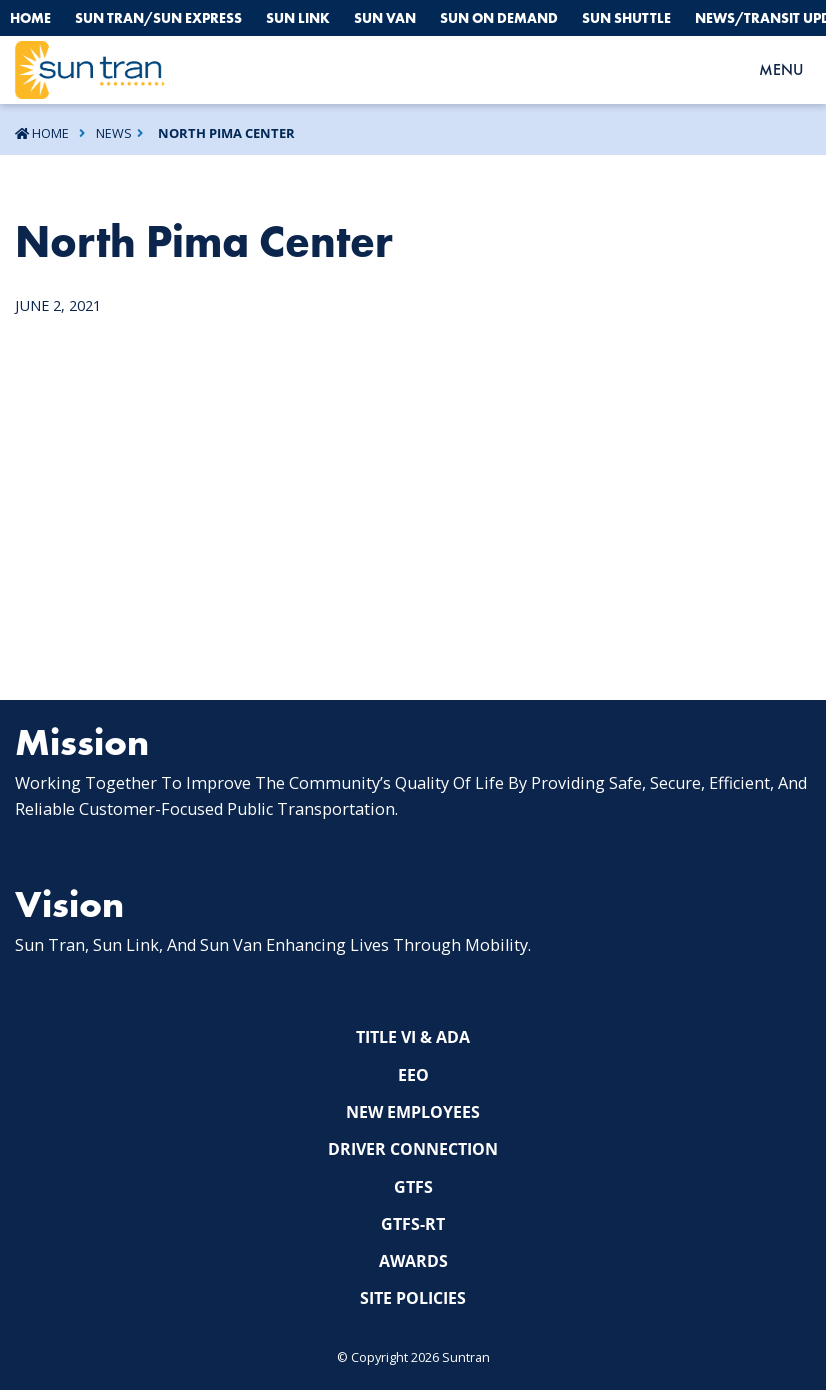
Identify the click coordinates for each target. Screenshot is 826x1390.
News (114, 133)
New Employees (413, 1112)
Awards (413, 1261)
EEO (413, 1075)
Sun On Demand (499, 18)
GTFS (413, 1187)
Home (30, 18)
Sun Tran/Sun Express (158, 18)
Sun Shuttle (626, 18)
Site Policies (413, 1298)
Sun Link (298, 18)
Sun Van (385, 18)
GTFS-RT (413, 1224)
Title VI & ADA (413, 1037)
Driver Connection (413, 1149)
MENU (781, 69)
